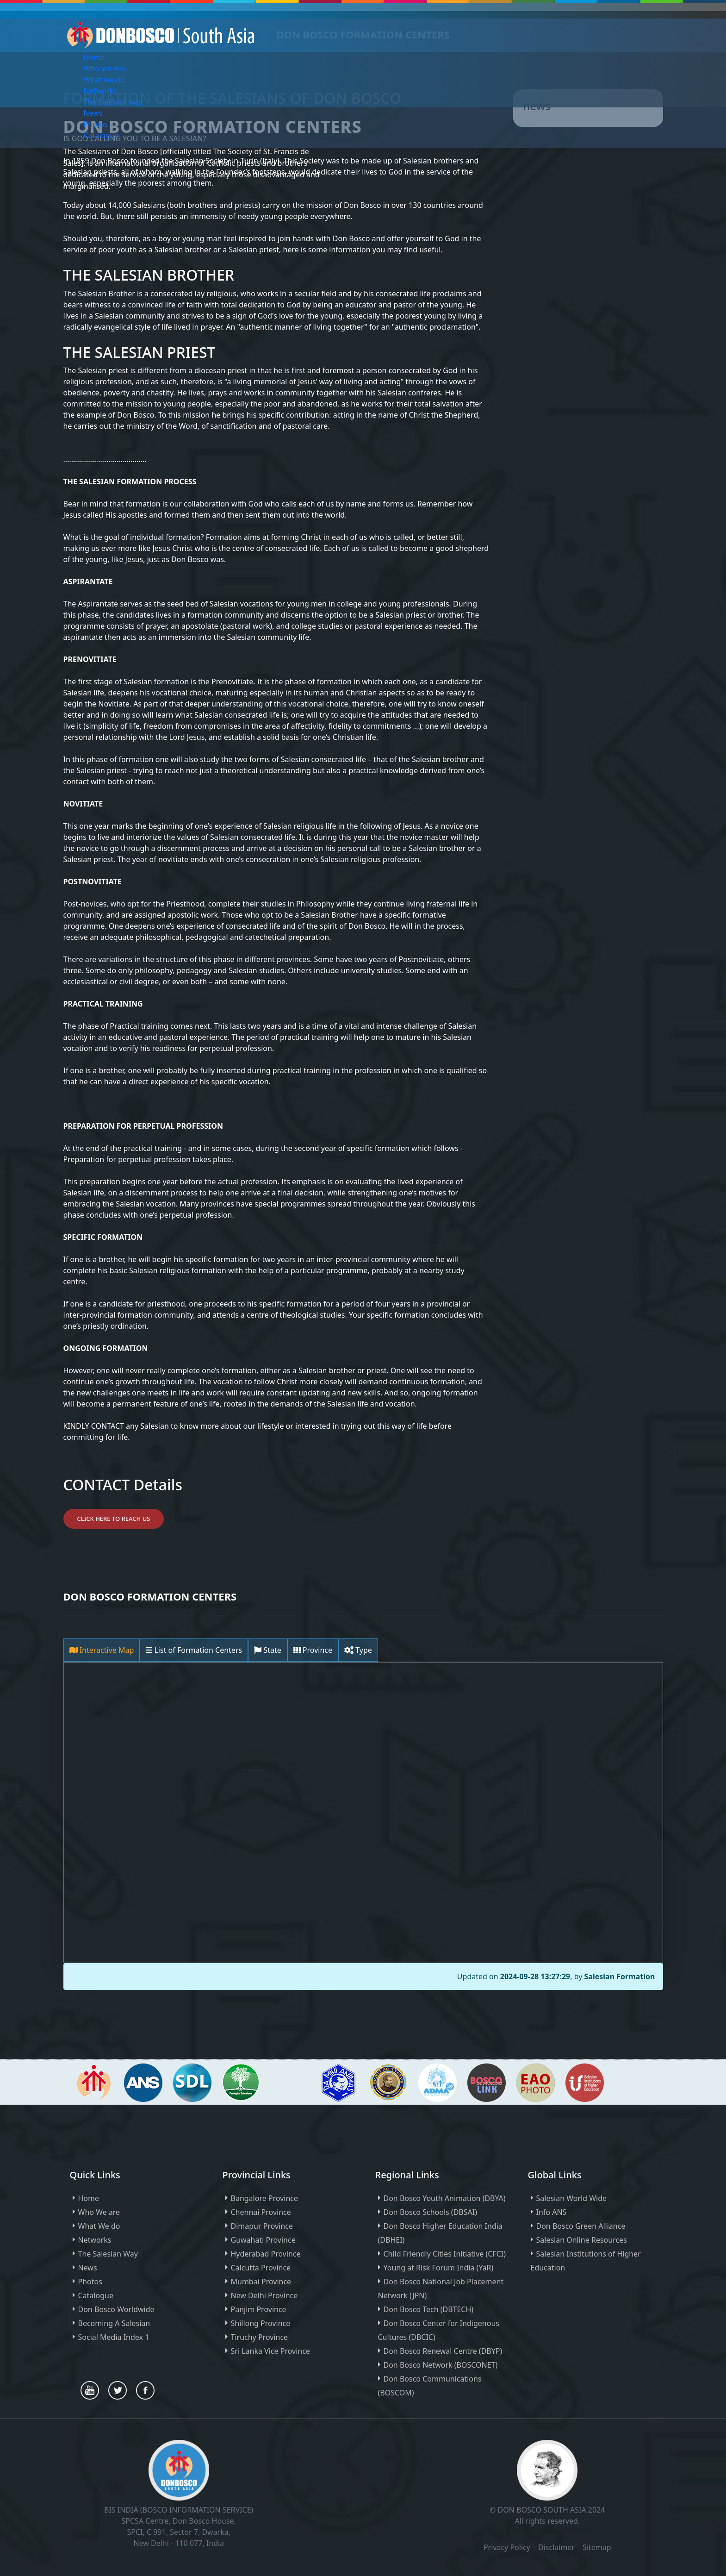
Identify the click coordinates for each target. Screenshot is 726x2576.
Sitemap (597, 2547)
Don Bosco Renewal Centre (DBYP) (443, 2351)
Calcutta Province (261, 2268)
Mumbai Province (261, 2281)
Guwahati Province (263, 2240)
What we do (104, 80)
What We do (99, 2226)
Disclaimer (557, 2547)
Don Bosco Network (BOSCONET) (441, 2365)
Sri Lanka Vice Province (270, 2351)
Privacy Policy (507, 2547)
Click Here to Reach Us (113, 1518)
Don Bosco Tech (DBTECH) (429, 2309)
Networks (100, 91)
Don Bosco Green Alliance (581, 2226)
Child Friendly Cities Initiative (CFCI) (445, 2254)
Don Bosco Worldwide (116, 2309)
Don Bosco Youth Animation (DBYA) (445, 2198)
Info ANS (551, 2212)
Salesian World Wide (571, 2198)
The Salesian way (113, 102)
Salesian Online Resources (581, 2240)
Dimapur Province (262, 2226)
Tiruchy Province (259, 2337)
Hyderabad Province (266, 2254)
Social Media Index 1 (113, 2337)
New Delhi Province (264, 2295)
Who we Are (104, 68)
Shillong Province (261, 2323)
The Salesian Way (108, 2254)
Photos (96, 124)
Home (94, 57)
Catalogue (101, 135)
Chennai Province (261, 2212)
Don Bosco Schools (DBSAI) (430, 2212)
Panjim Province (258, 2309)
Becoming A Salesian (114, 2323)
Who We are (99, 2212)
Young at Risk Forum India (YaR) (439, 2268)
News (93, 113)
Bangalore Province (264, 2198)
